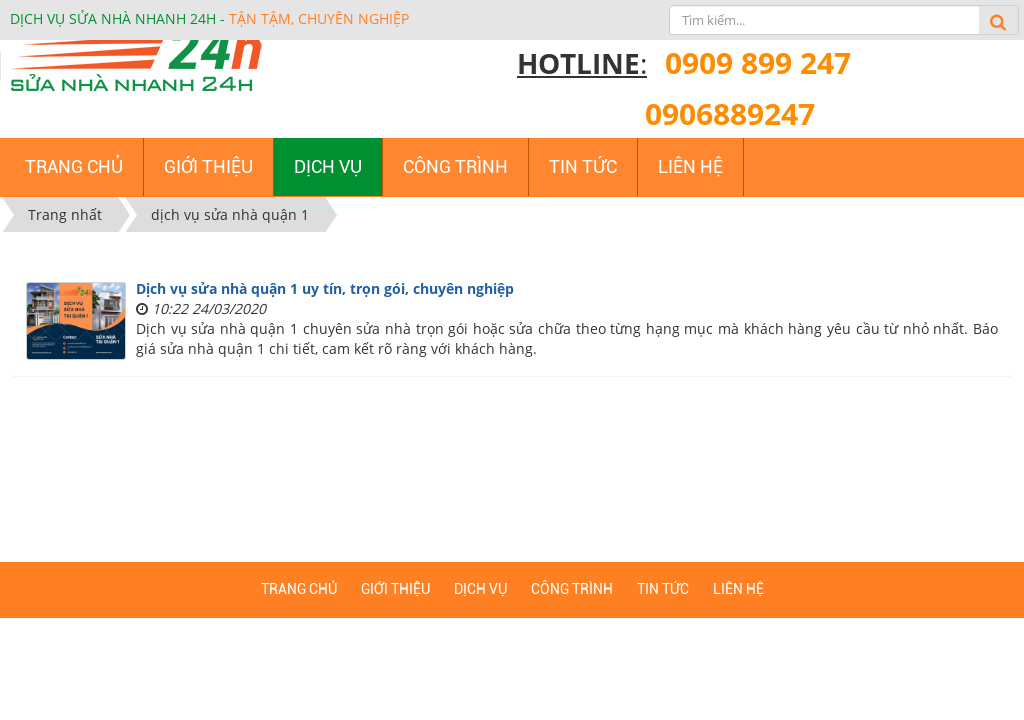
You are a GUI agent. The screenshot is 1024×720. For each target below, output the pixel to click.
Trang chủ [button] (74, 166)
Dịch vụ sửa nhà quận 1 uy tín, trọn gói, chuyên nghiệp (325, 288)
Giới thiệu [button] (208, 166)
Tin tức (663, 589)
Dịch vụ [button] (328, 166)
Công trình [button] (455, 166)
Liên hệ (738, 589)
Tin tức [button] (583, 166)
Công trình (572, 589)
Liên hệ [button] (690, 166)
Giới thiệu (395, 589)
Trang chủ (299, 589)
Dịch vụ (480, 589)
